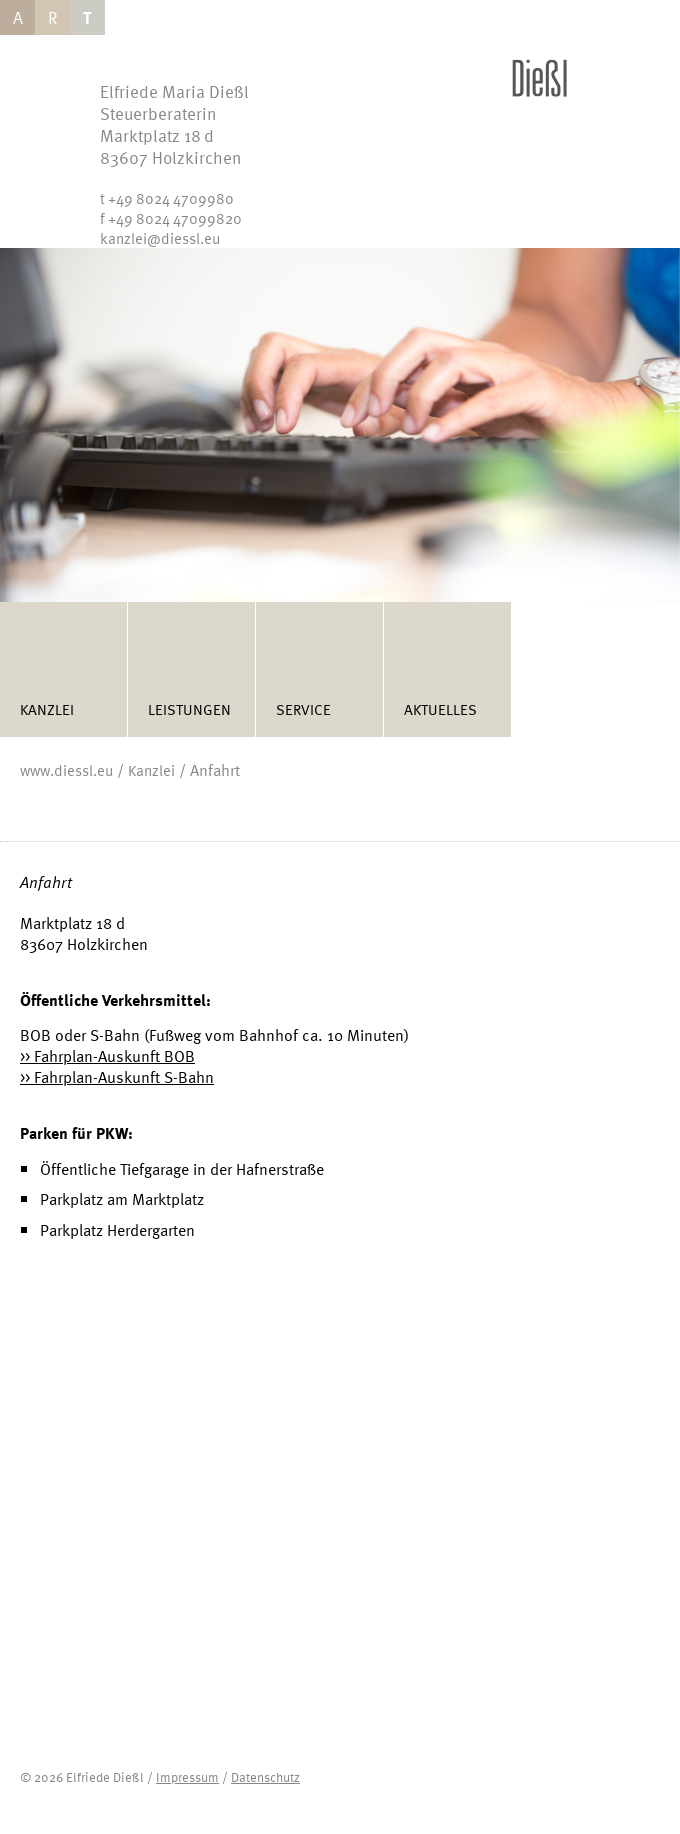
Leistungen (189, 709)
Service (303, 709)
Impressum (187, 1777)
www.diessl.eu (66, 770)
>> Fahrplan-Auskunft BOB (107, 1056)
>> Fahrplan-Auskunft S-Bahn (117, 1077)
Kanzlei (47, 709)
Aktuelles (440, 709)
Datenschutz (265, 1777)
